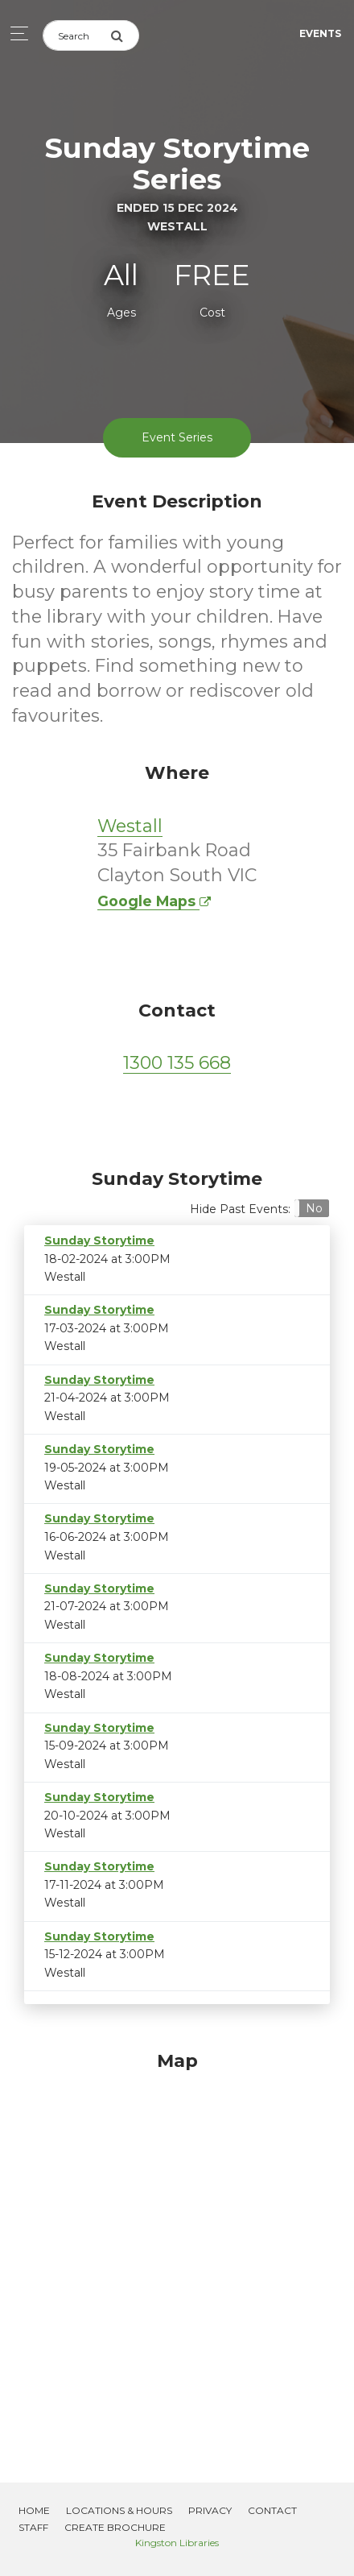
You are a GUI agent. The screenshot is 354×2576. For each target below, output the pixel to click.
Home (34, 2510)
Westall (130, 826)
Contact (272, 2510)
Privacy (210, 2510)
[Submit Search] (124, 35)
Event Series (177, 437)
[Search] (76, 35)
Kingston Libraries (177, 2543)
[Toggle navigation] (15, 33)
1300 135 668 (177, 1063)
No (314, 1208)
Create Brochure (115, 2527)
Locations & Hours (119, 2510)
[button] (311, 1208)
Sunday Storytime (99, 1240)
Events (320, 33)
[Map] (177, 2247)
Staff (33, 2527)
